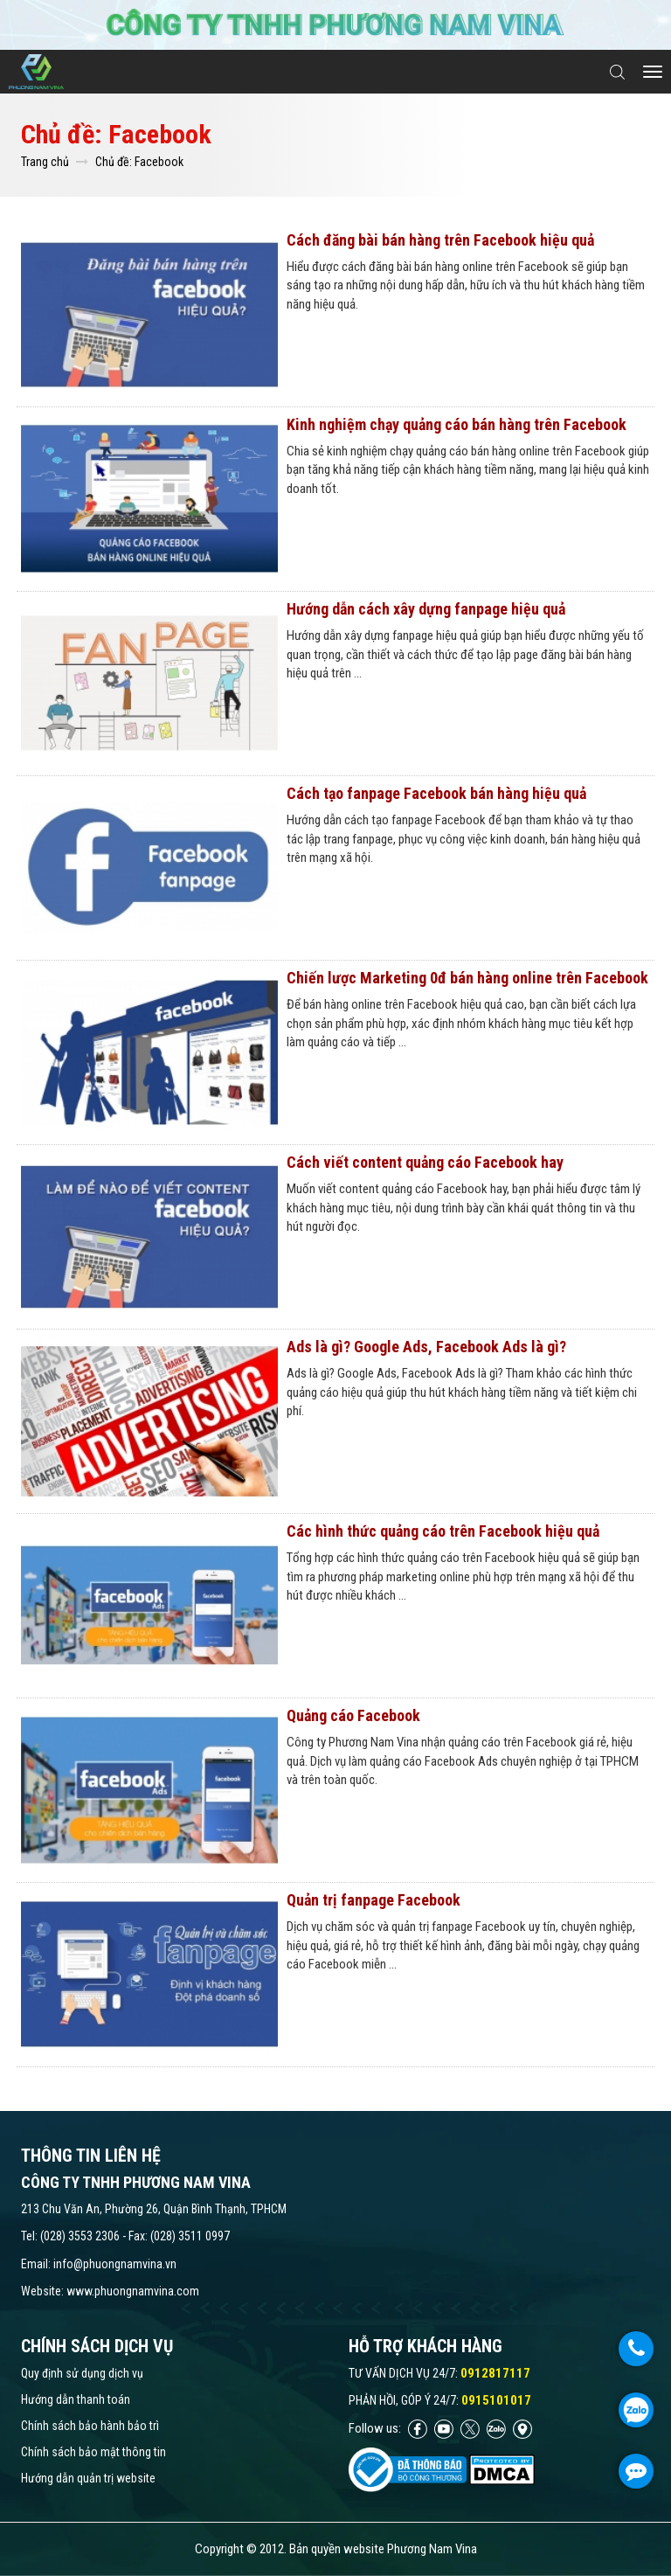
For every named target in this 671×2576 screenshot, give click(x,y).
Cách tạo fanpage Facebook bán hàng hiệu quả (436, 793)
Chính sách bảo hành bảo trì (90, 2426)
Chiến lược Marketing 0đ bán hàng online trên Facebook (467, 978)
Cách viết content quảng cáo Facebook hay (425, 1162)
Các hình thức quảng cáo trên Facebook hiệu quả (443, 1531)
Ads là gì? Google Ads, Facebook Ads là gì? (426, 1346)
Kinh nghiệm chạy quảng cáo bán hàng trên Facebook (456, 424)
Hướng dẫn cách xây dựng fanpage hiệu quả (426, 609)
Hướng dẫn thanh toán (75, 2399)
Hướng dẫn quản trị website (88, 2478)
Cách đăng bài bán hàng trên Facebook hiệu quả (440, 240)
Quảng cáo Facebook (353, 1715)
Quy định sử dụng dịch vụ (82, 2373)
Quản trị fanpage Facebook (373, 1900)
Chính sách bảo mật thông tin (93, 2452)
